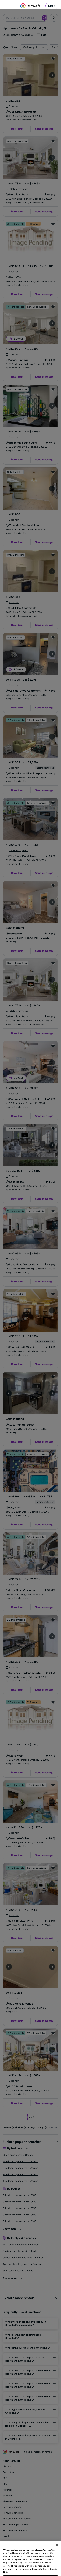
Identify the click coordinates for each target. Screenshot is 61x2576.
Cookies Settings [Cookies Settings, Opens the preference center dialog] (30, 2570)
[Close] (57, 2536)
